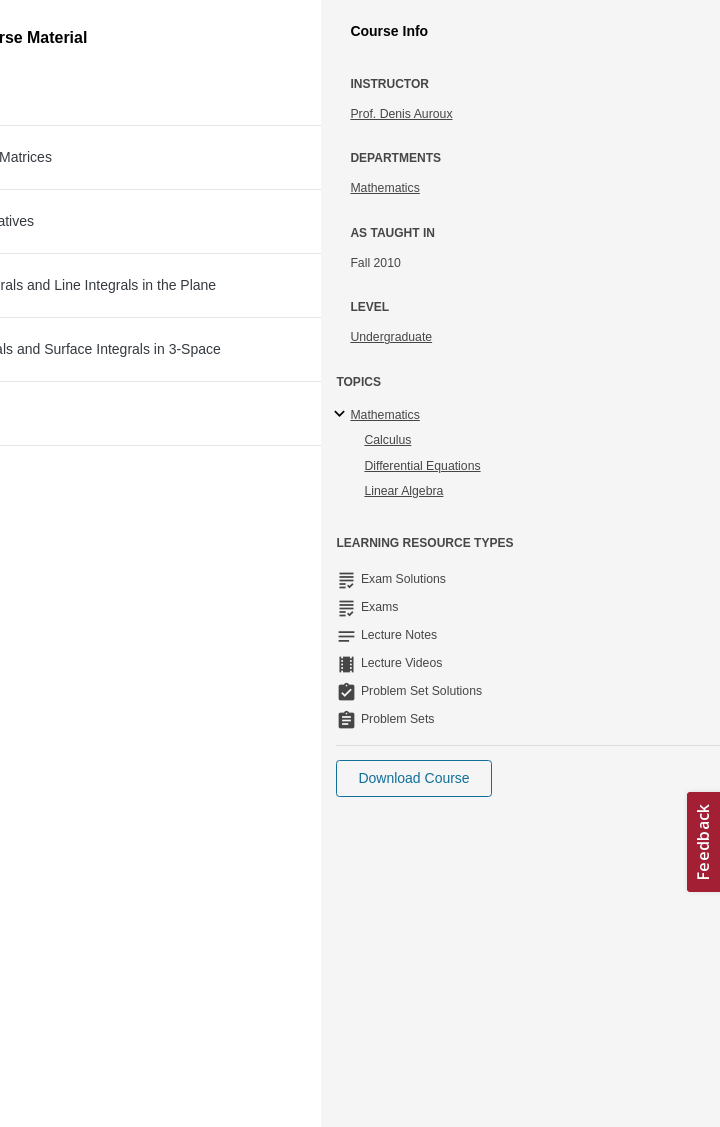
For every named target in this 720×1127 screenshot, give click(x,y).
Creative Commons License (117, 918)
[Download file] (74, 366)
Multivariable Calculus (197, 127)
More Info (653, 204)
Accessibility (75, 892)
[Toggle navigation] (36, 24)
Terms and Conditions (101, 943)
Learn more (468, 853)
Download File (568, 366)
